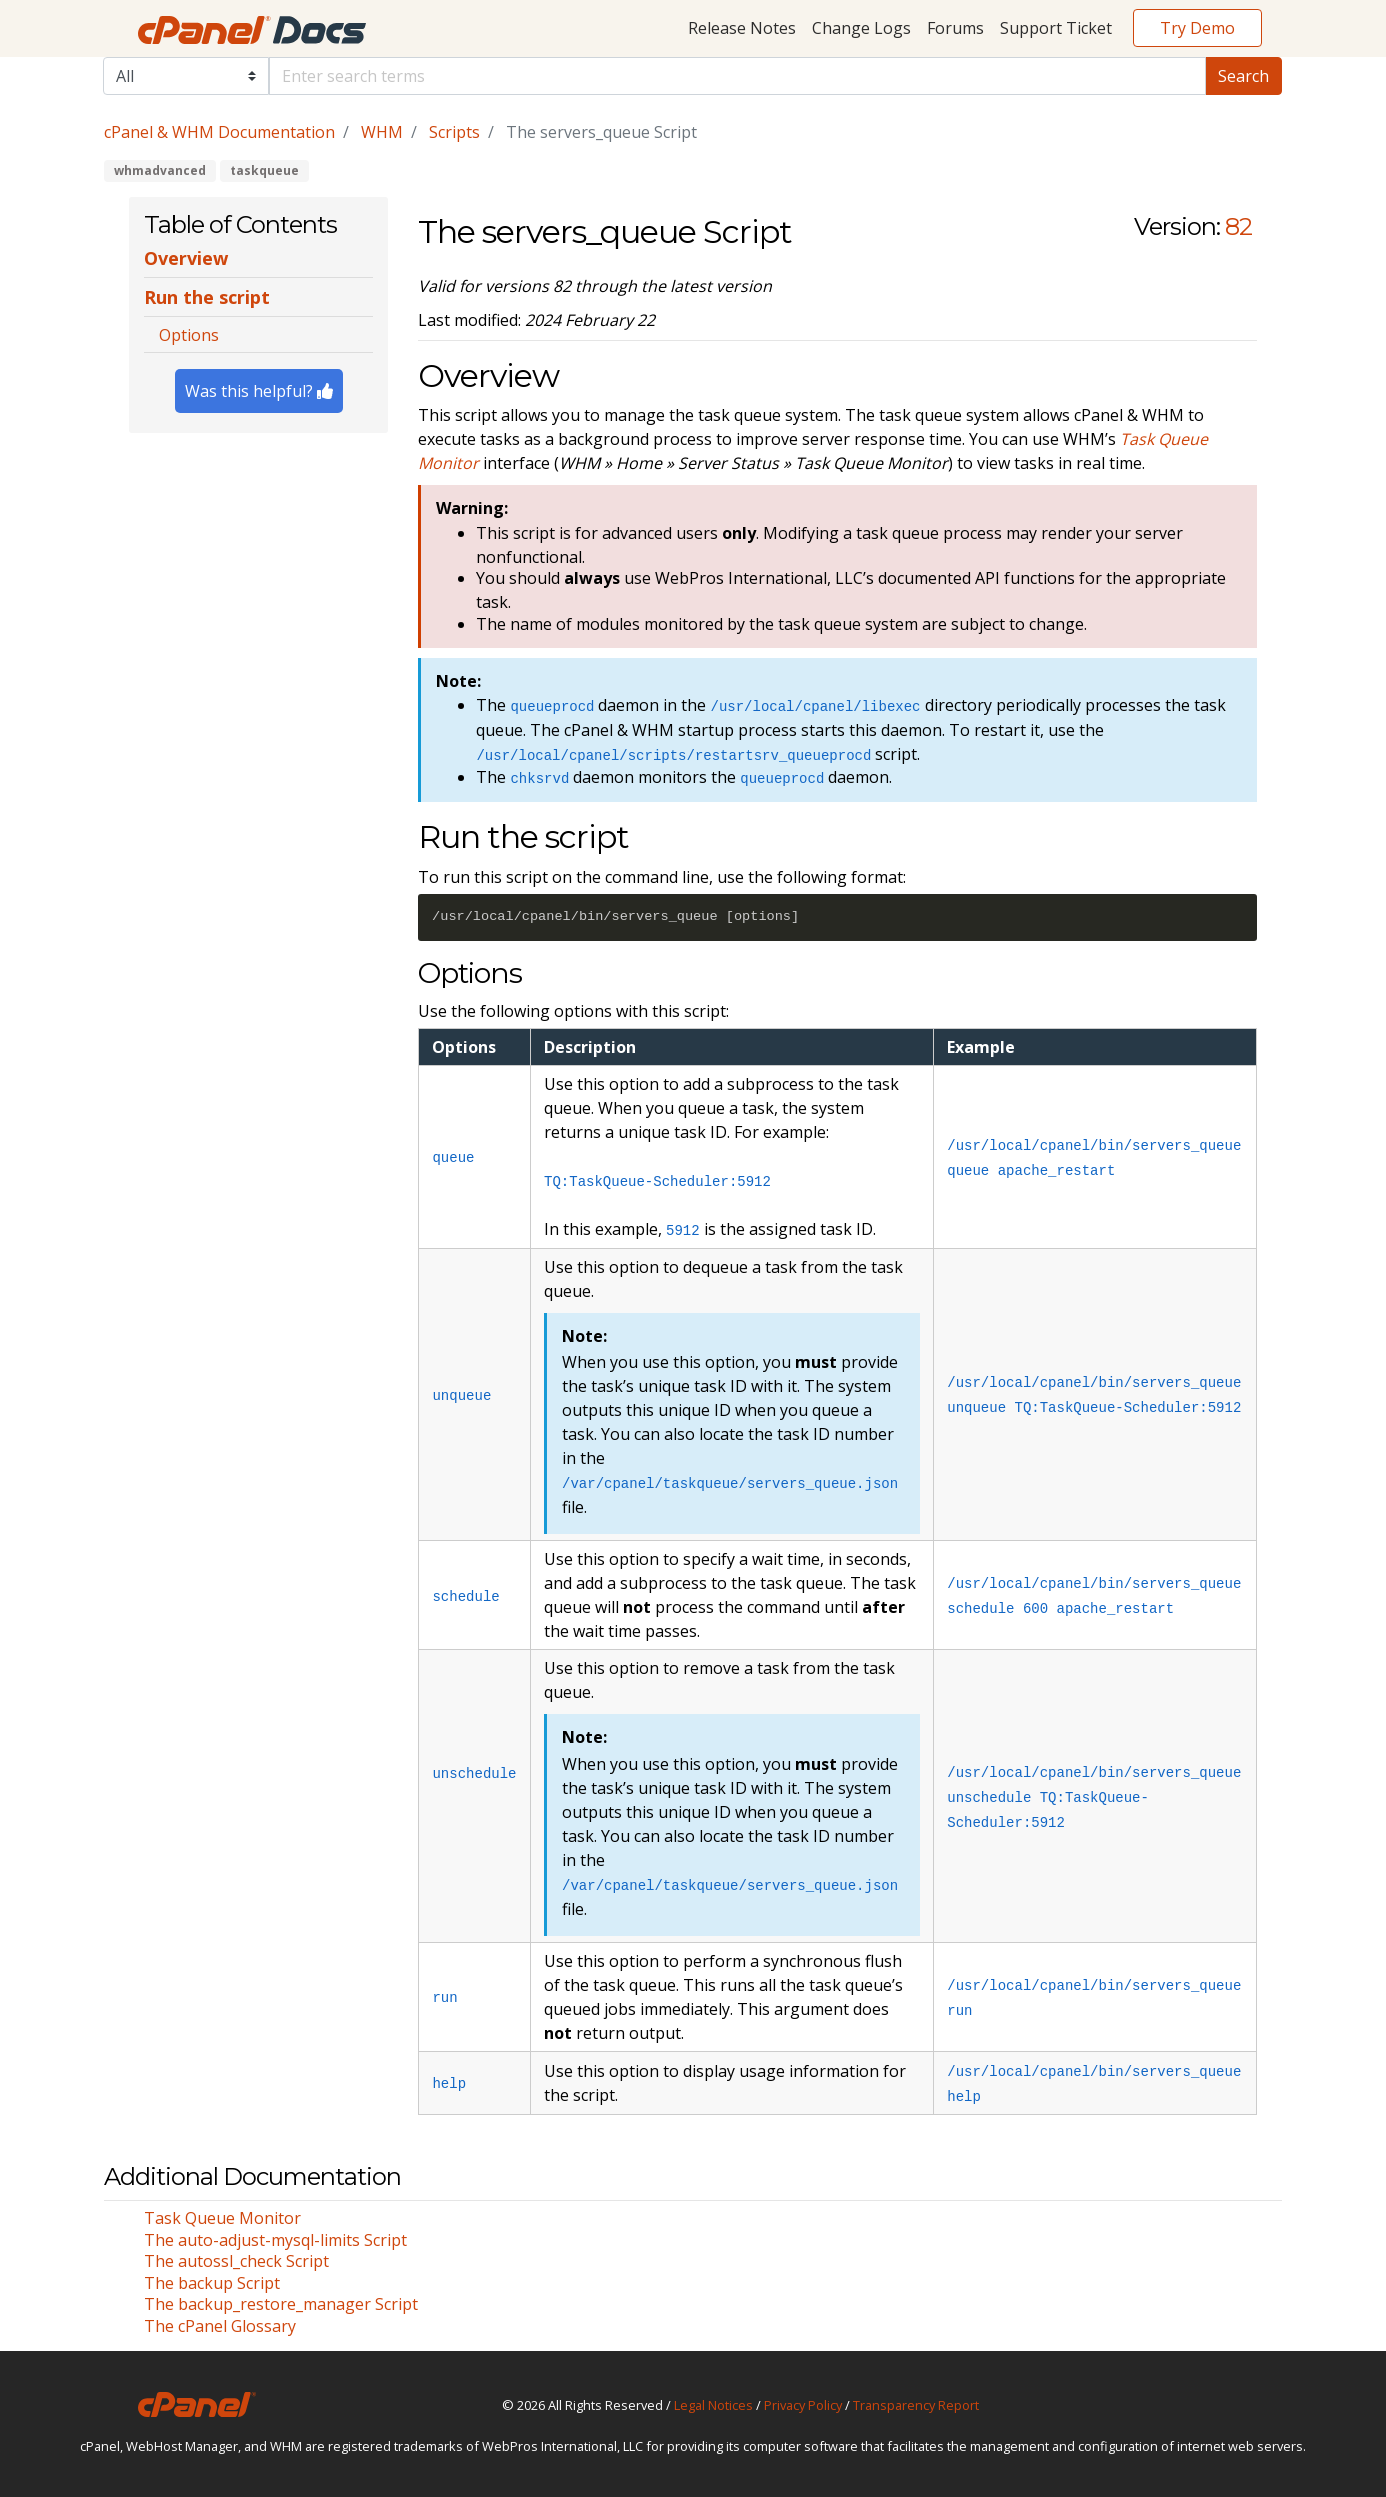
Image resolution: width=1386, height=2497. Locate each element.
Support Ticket (1056, 28)
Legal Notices (713, 2405)
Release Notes (742, 28)
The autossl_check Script (236, 2261)
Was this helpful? (259, 391)
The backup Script (212, 2283)
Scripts (454, 132)
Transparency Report (916, 2405)
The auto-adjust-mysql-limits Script (275, 2240)
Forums (955, 28)
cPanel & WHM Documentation (219, 132)
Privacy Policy (803, 2405)
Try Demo (1197, 28)
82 (1238, 226)
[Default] (737, 76)
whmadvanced (160, 170)
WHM (382, 132)
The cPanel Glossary (220, 2326)
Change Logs (861, 28)
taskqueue (264, 170)
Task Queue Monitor (222, 2218)
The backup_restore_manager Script (281, 2304)
